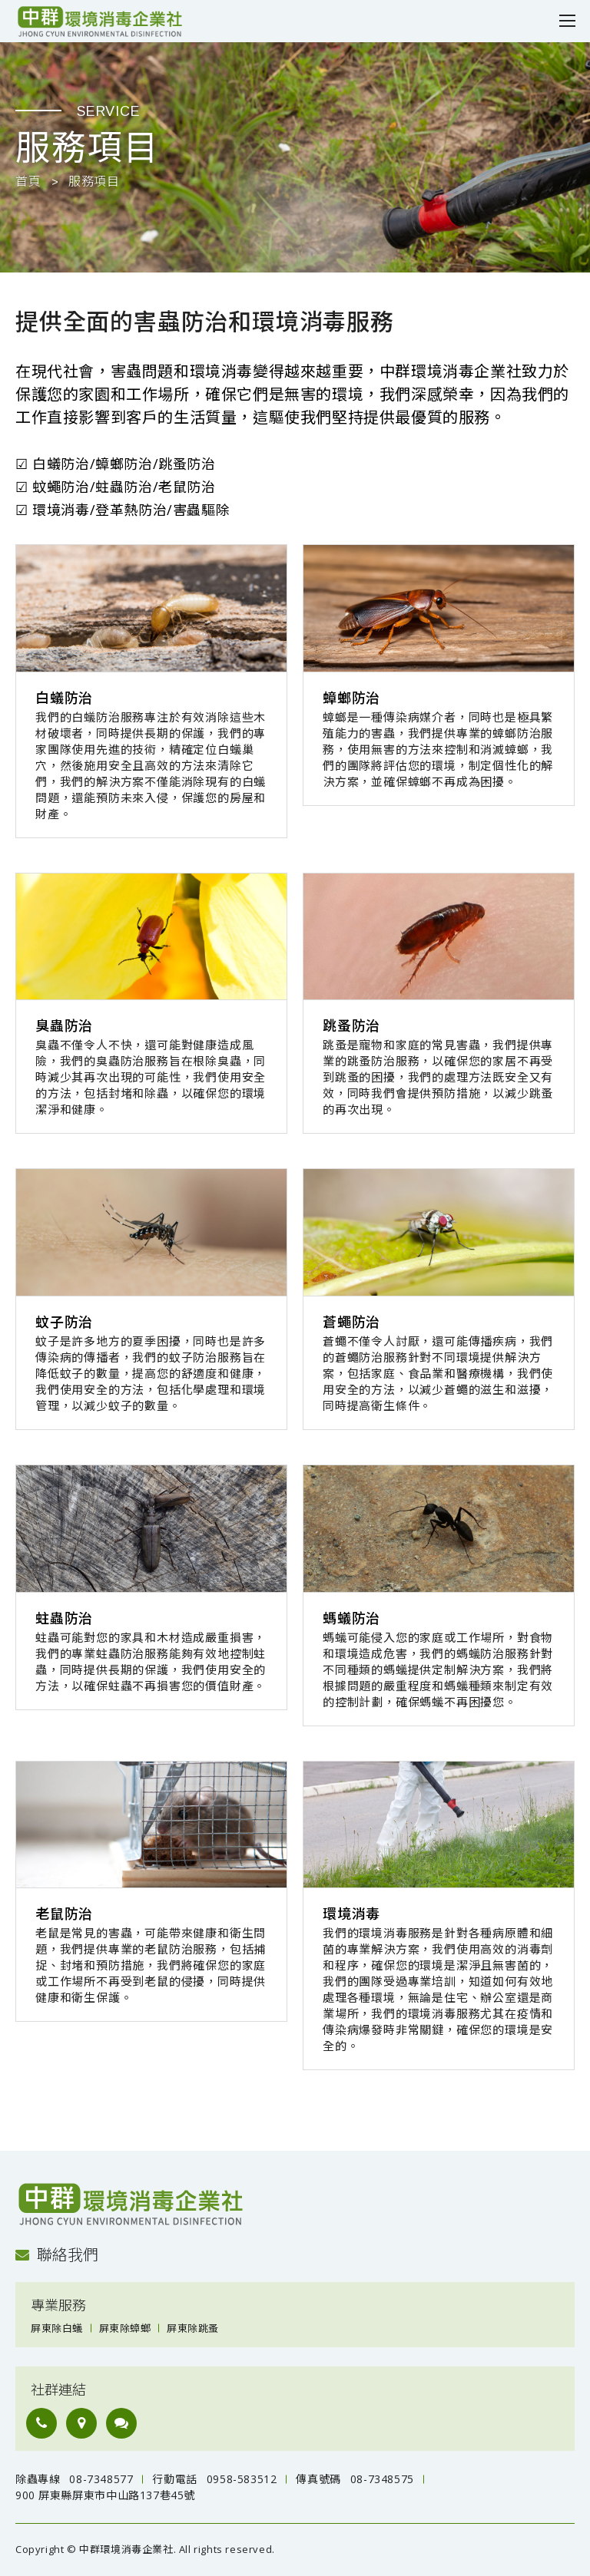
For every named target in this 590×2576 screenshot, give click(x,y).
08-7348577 (101, 2479)
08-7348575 (382, 2479)
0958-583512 (242, 2479)
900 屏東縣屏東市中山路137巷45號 (105, 2495)
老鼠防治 (64, 1914)
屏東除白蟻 (57, 2328)
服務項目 (93, 182)
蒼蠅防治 (351, 1322)
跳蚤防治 (351, 1026)
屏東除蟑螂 (125, 2328)
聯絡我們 (56, 2254)
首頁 (28, 182)
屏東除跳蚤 (193, 2328)
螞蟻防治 (351, 1619)
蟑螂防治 (351, 698)
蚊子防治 (64, 1322)
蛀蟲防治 (64, 1619)
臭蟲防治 (64, 1026)
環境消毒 (351, 1914)
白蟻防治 (64, 698)
